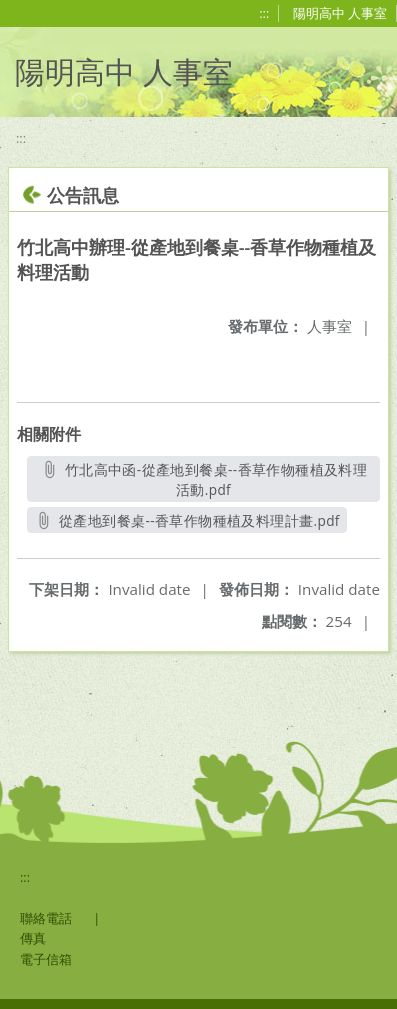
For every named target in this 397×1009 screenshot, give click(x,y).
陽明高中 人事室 (340, 13)
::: (264, 13)
